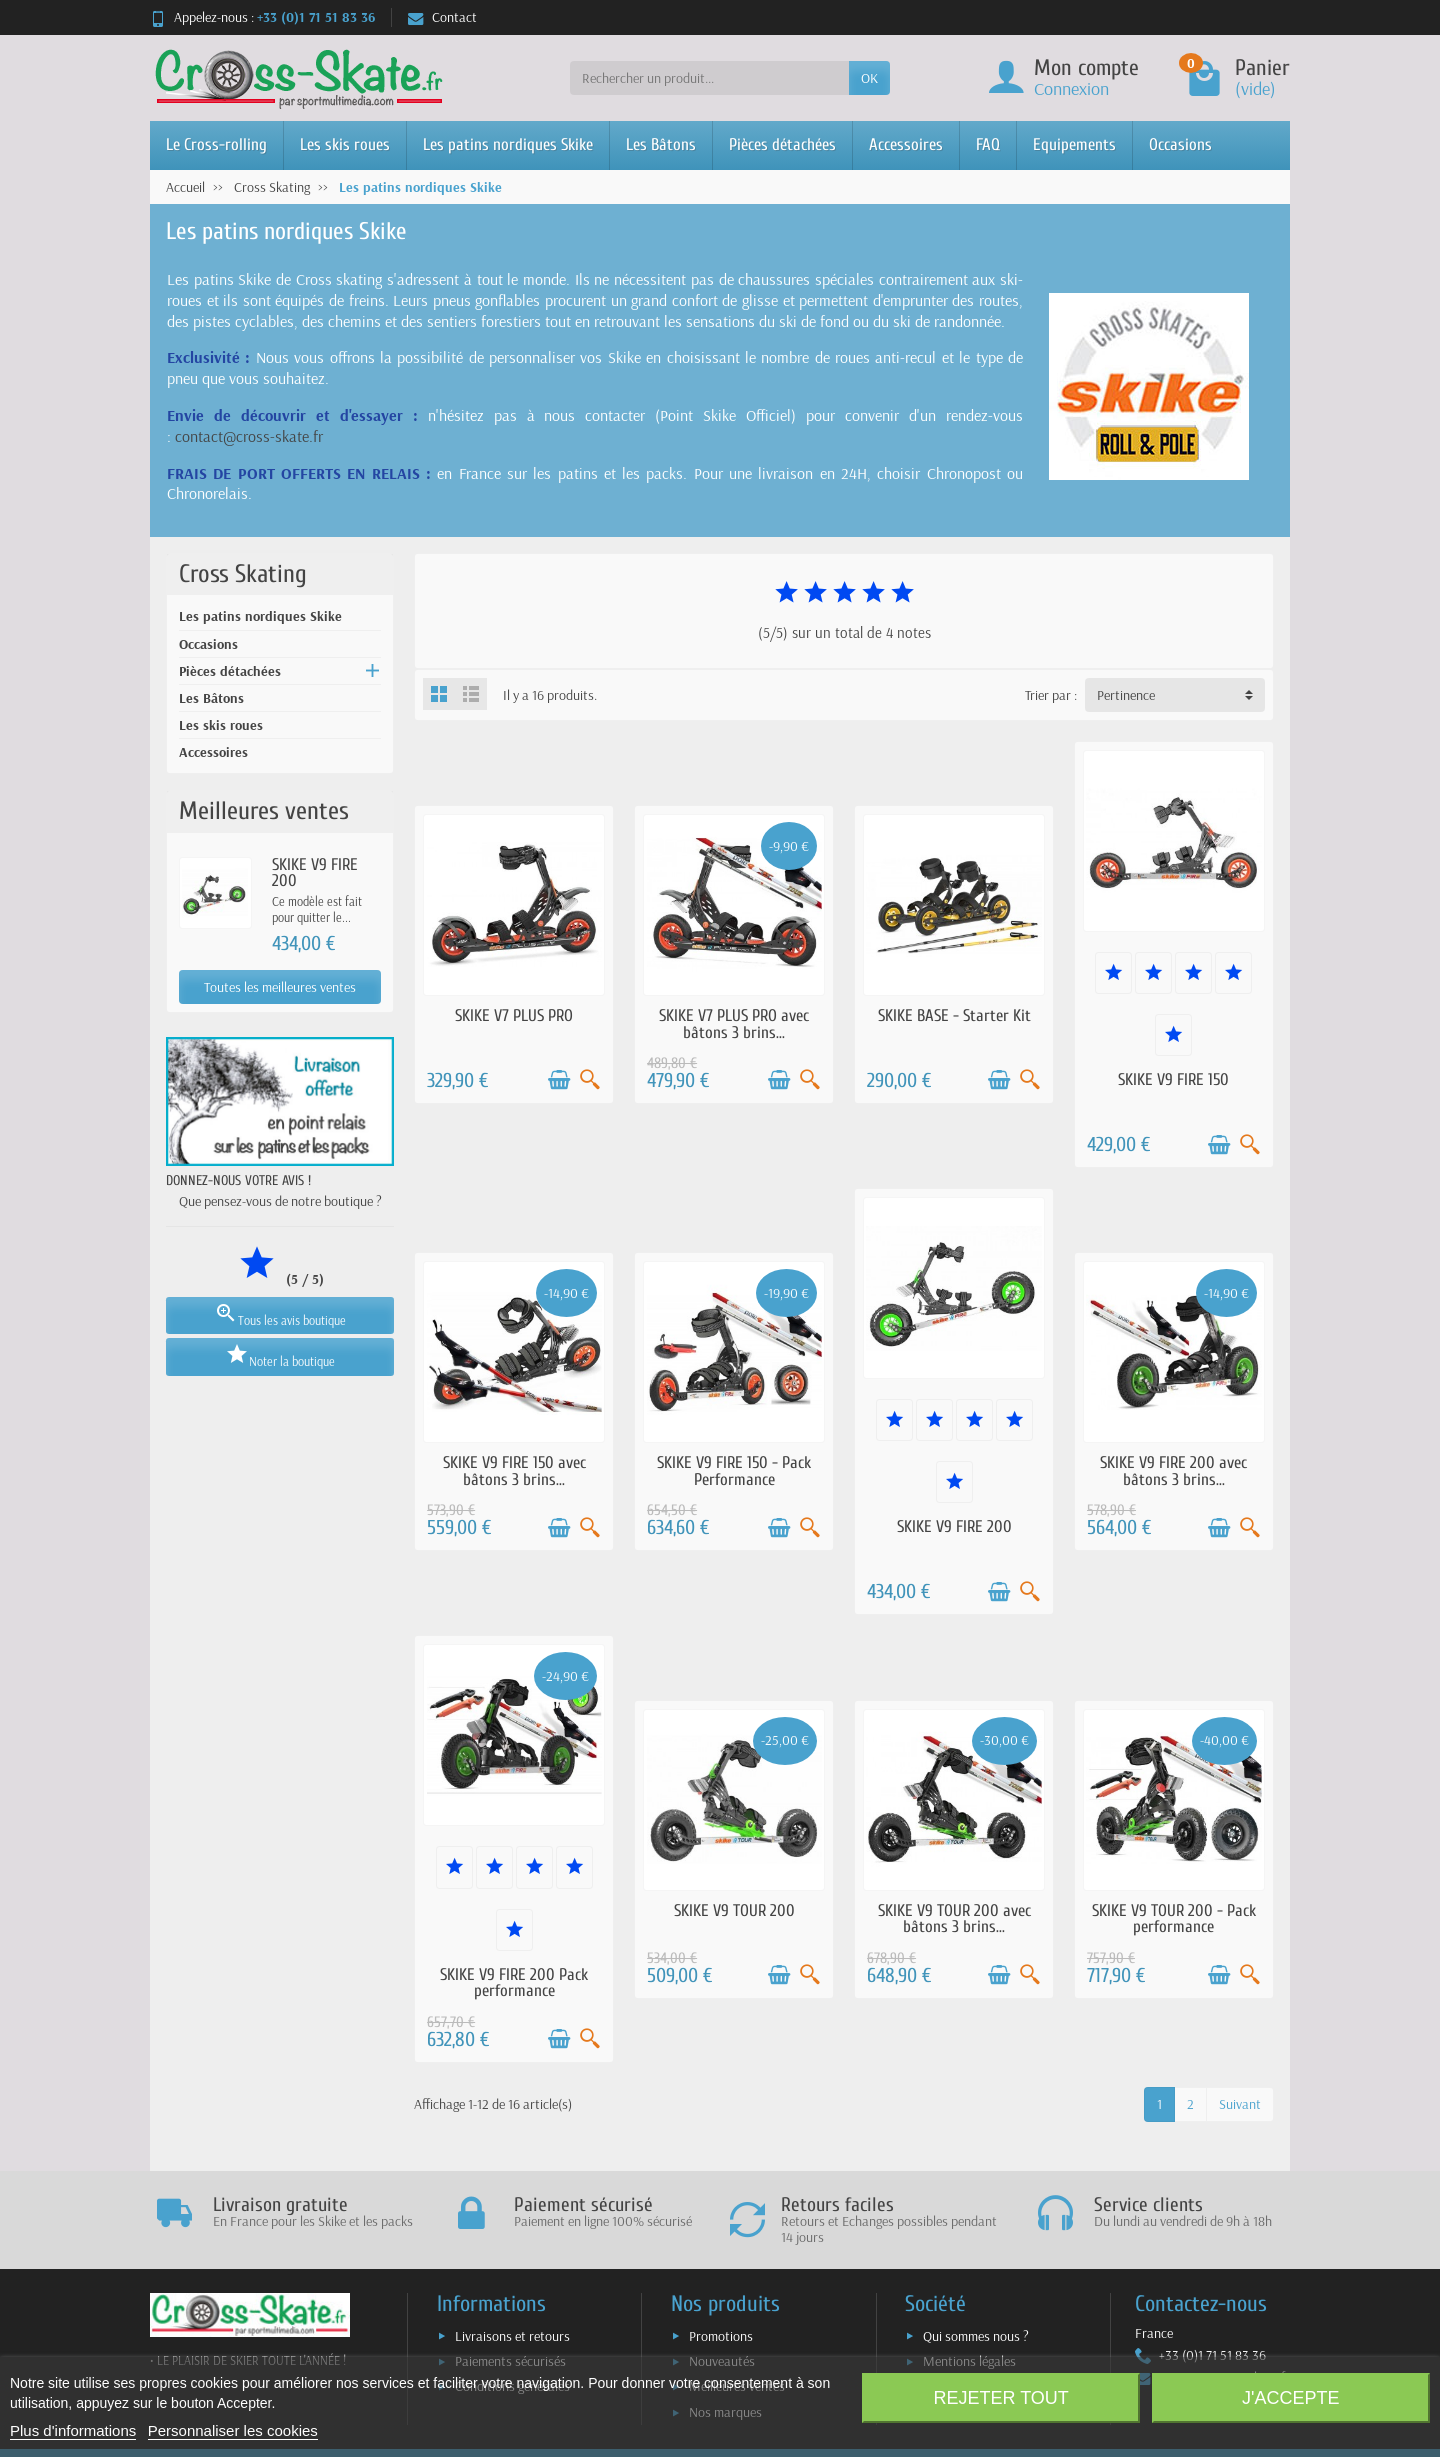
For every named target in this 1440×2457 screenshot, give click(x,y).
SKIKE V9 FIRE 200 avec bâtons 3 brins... (1173, 1471)
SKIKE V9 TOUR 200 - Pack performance (1174, 1919)
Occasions (1180, 144)
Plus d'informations (73, 2430)
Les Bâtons (661, 144)
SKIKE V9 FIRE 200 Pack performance (514, 1983)
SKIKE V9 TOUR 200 (734, 1910)
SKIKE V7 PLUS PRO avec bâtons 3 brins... (734, 1024)
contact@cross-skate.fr (249, 436)
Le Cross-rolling (216, 144)
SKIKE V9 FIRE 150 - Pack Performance (734, 1471)
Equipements (1074, 144)
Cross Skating (243, 574)
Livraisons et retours (512, 2336)
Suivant (1240, 2104)
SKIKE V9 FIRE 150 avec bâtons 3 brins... (514, 1471)
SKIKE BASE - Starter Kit (954, 1015)
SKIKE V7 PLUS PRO (514, 1015)
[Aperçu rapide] (590, 1080)
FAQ (988, 144)
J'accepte (1290, 2398)
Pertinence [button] (1126, 695)
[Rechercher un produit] (709, 78)
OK (869, 78)
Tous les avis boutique (280, 1314)
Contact (442, 17)
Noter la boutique (280, 1355)
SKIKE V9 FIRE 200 (315, 873)
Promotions (721, 2336)
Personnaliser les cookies (233, 2430)
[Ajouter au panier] (559, 1080)
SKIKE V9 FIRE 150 (1173, 1079)
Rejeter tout (1000, 2398)
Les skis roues (345, 144)
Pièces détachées (782, 144)
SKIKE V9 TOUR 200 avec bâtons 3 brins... (954, 1919)
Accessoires (906, 144)
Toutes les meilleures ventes (280, 987)
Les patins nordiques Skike (508, 144)
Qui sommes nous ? (976, 2336)
